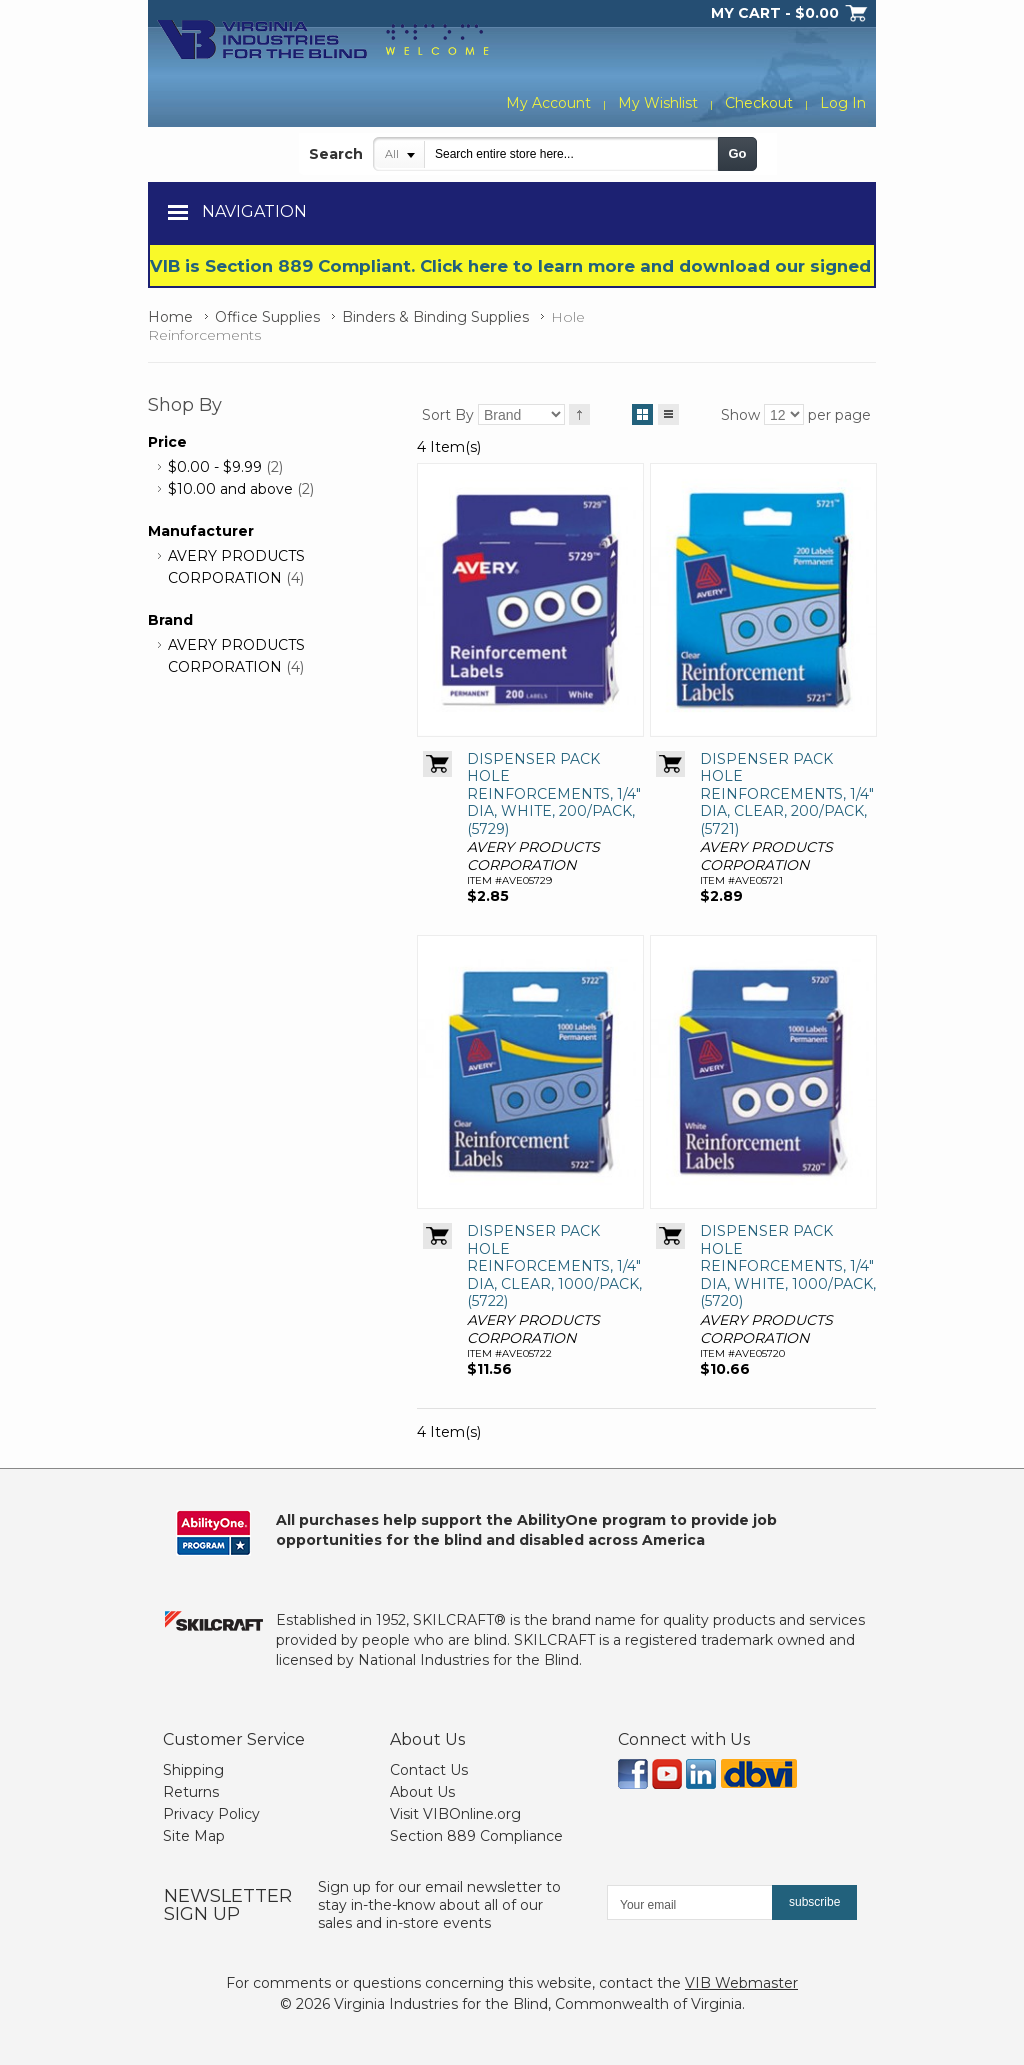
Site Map (194, 1836)
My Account (548, 103)
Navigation (254, 211)
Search (336, 154)
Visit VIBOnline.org (455, 1814)
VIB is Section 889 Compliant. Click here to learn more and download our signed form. (537, 266)
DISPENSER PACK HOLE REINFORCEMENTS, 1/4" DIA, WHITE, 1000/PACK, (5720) (788, 1266)
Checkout (759, 103)
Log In (843, 103)
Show (740, 415)
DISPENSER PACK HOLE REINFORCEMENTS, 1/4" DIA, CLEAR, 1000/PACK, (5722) (554, 1266)
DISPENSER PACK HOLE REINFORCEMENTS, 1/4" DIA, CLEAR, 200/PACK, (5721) (787, 794)
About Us (422, 1792)
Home (170, 317)
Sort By (448, 415)
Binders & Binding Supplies (435, 317)
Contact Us (429, 1770)
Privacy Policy (211, 1814)
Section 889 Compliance (476, 1836)
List (668, 411)
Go (737, 153)
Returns (191, 1792)
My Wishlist (658, 103)
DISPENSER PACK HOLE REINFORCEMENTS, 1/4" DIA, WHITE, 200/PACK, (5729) (554, 794)
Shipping (193, 1770)
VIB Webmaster (741, 1983)
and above (230, 489)
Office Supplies (267, 317)
